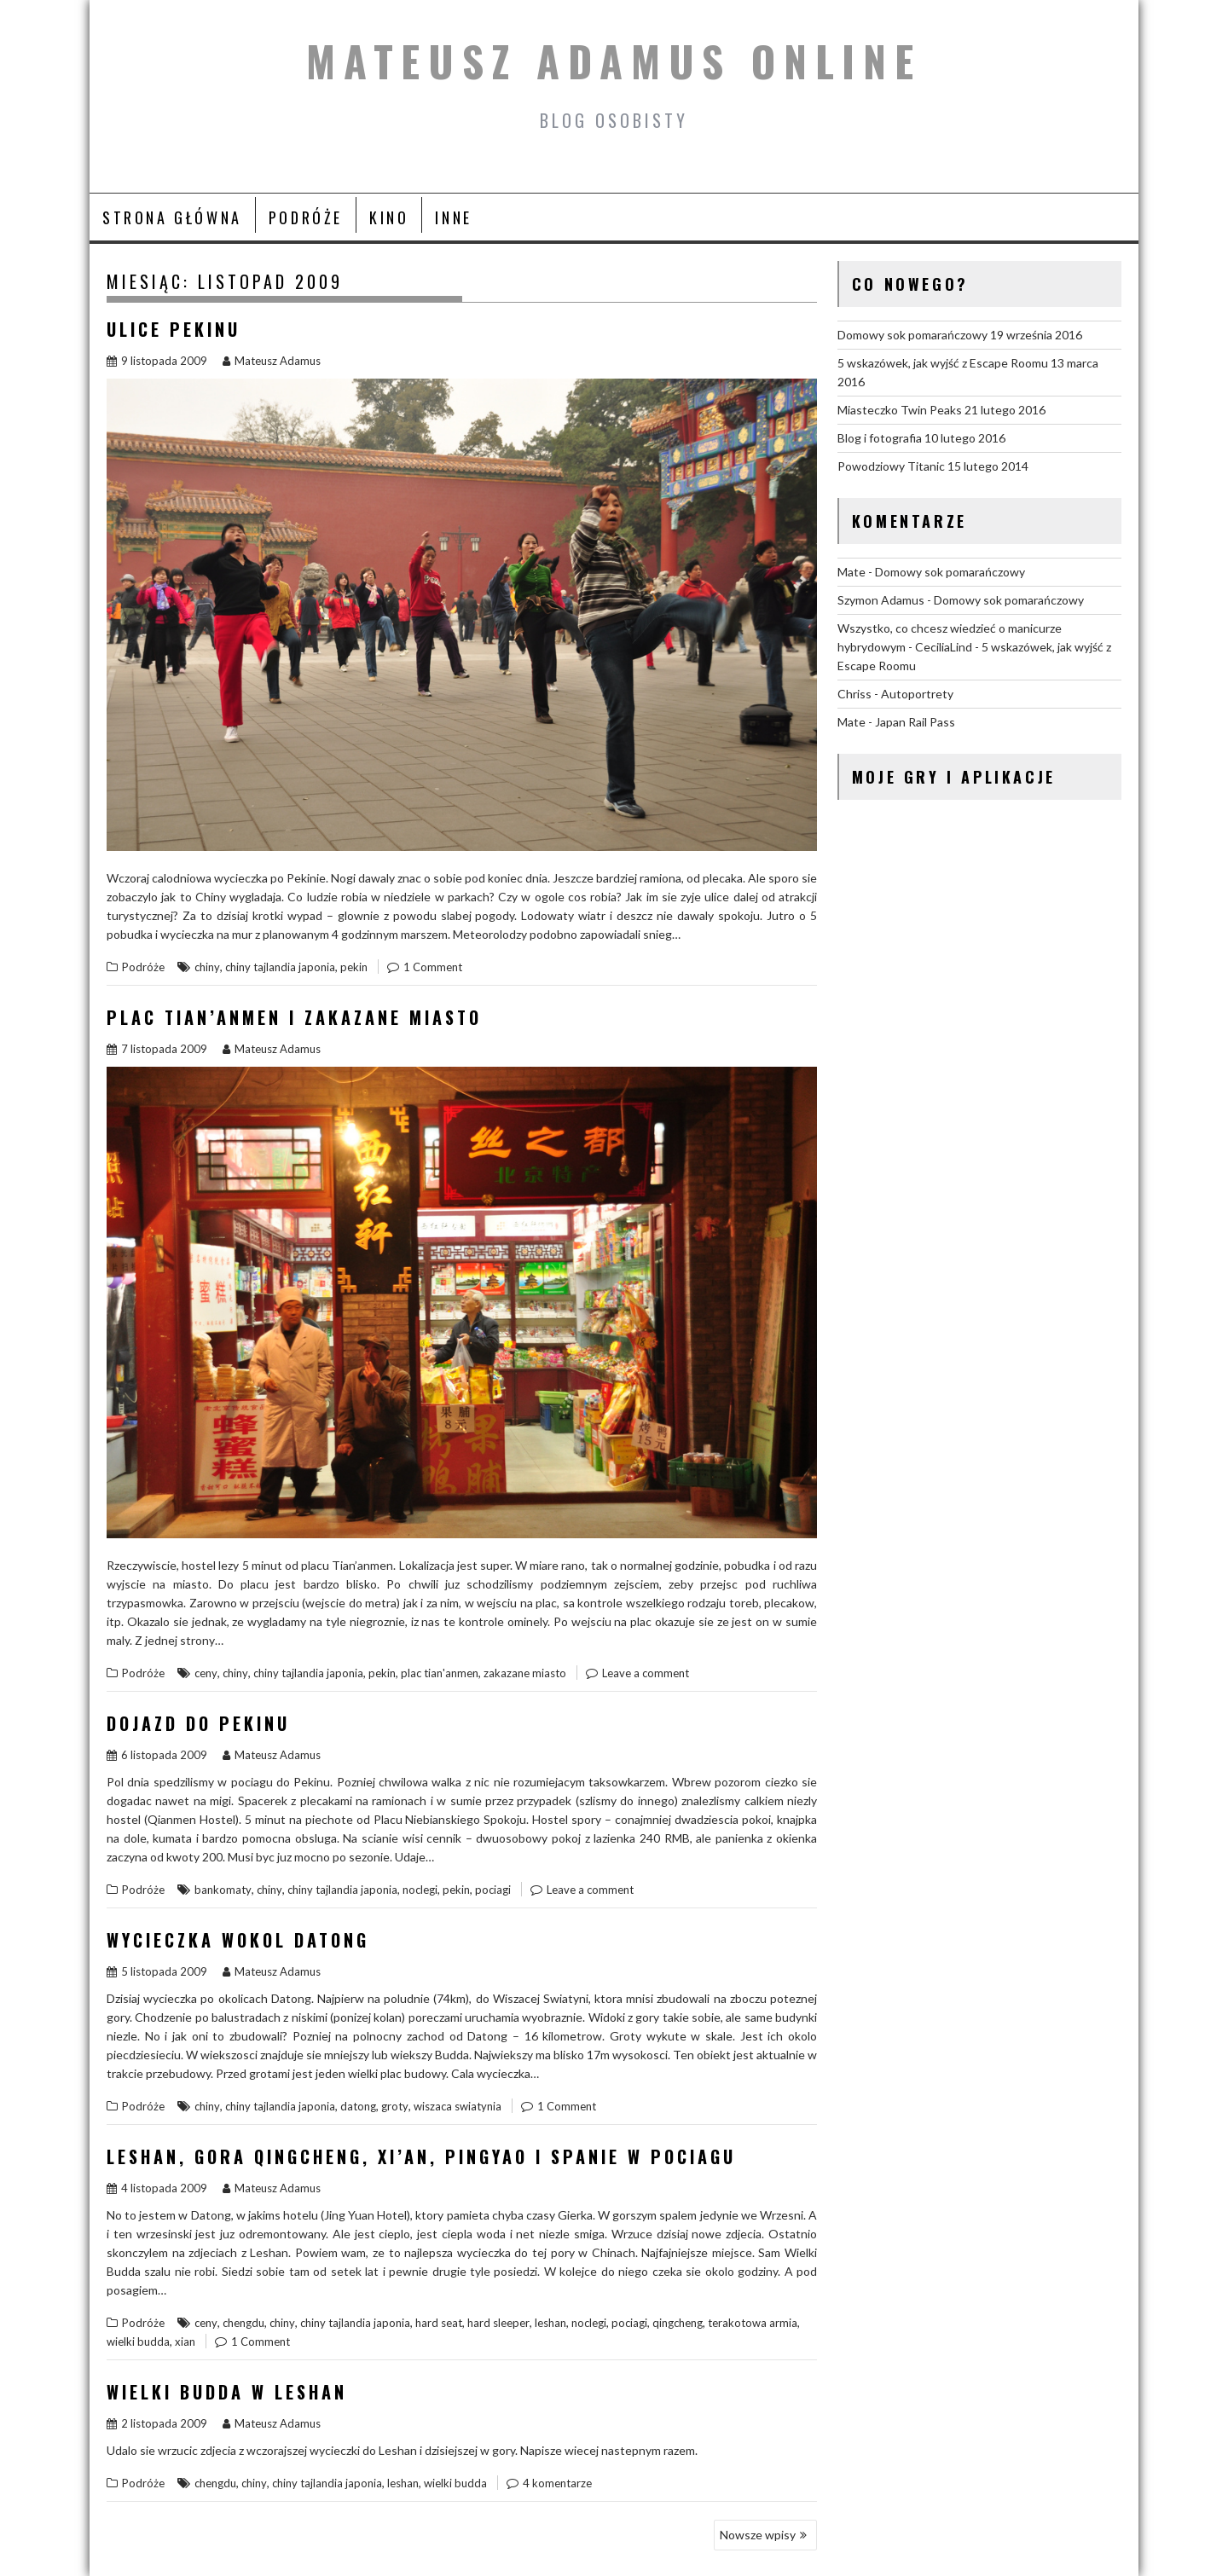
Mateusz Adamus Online (614, 60)
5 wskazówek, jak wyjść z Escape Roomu (942, 363)
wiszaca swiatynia (457, 2106)
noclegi (420, 1889)
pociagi (493, 1889)
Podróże (306, 217)
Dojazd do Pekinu (198, 1723)
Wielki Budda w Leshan (227, 2392)
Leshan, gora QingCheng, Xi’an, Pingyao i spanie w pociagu (421, 2156)
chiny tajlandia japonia (280, 967)
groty (394, 2106)
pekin (354, 967)
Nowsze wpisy (758, 2534)
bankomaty (223, 1889)
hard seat (438, 2323)
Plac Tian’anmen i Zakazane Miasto (294, 1017)
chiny (207, 967)
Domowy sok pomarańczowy (912, 334)
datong (358, 2106)
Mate (851, 571)
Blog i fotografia (879, 438)
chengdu (243, 2323)
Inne (453, 217)
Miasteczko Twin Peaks (899, 409)
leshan (550, 2323)
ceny (205, 1673)
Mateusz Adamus (272, 361)
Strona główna (172, 217)
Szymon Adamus (880, 600)
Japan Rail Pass (915, 722)
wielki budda (138, 2341)
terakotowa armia (752, 2323)
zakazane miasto (525, 1673)
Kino (388, 217)
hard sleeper (498, 2323)
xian (185, 2341)
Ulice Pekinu (173, 329)
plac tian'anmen (439, 1673)
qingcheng (677, 2323)
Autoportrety (917, 693)
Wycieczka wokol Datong (238, 1940)
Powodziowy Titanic (891, 466)
